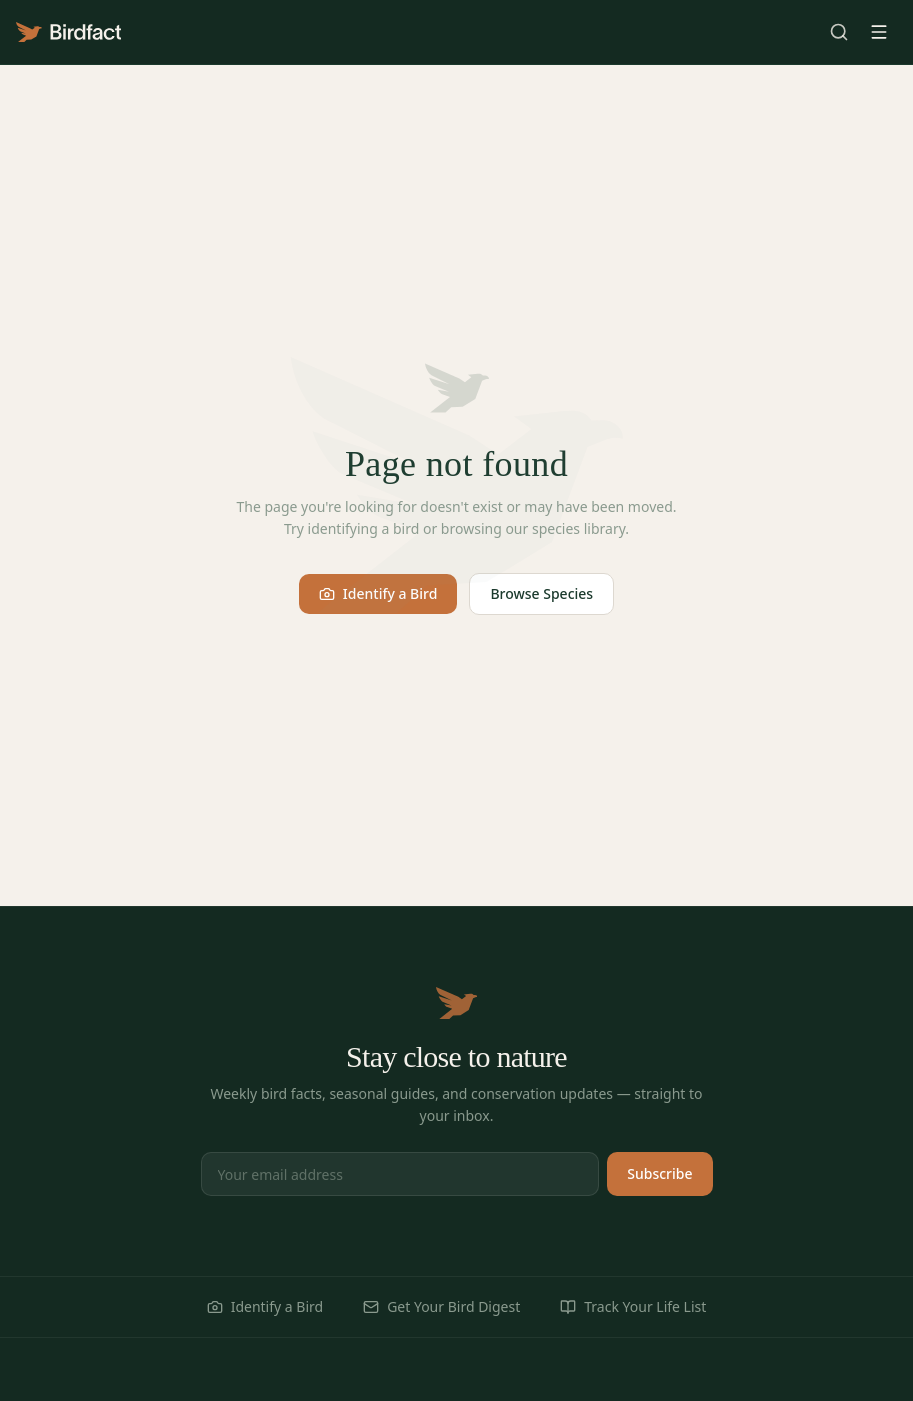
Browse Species (541, 593)
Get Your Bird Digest (441, 1306)
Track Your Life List (633, 1306)
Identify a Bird (378, 593)
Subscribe (659, 1173)
